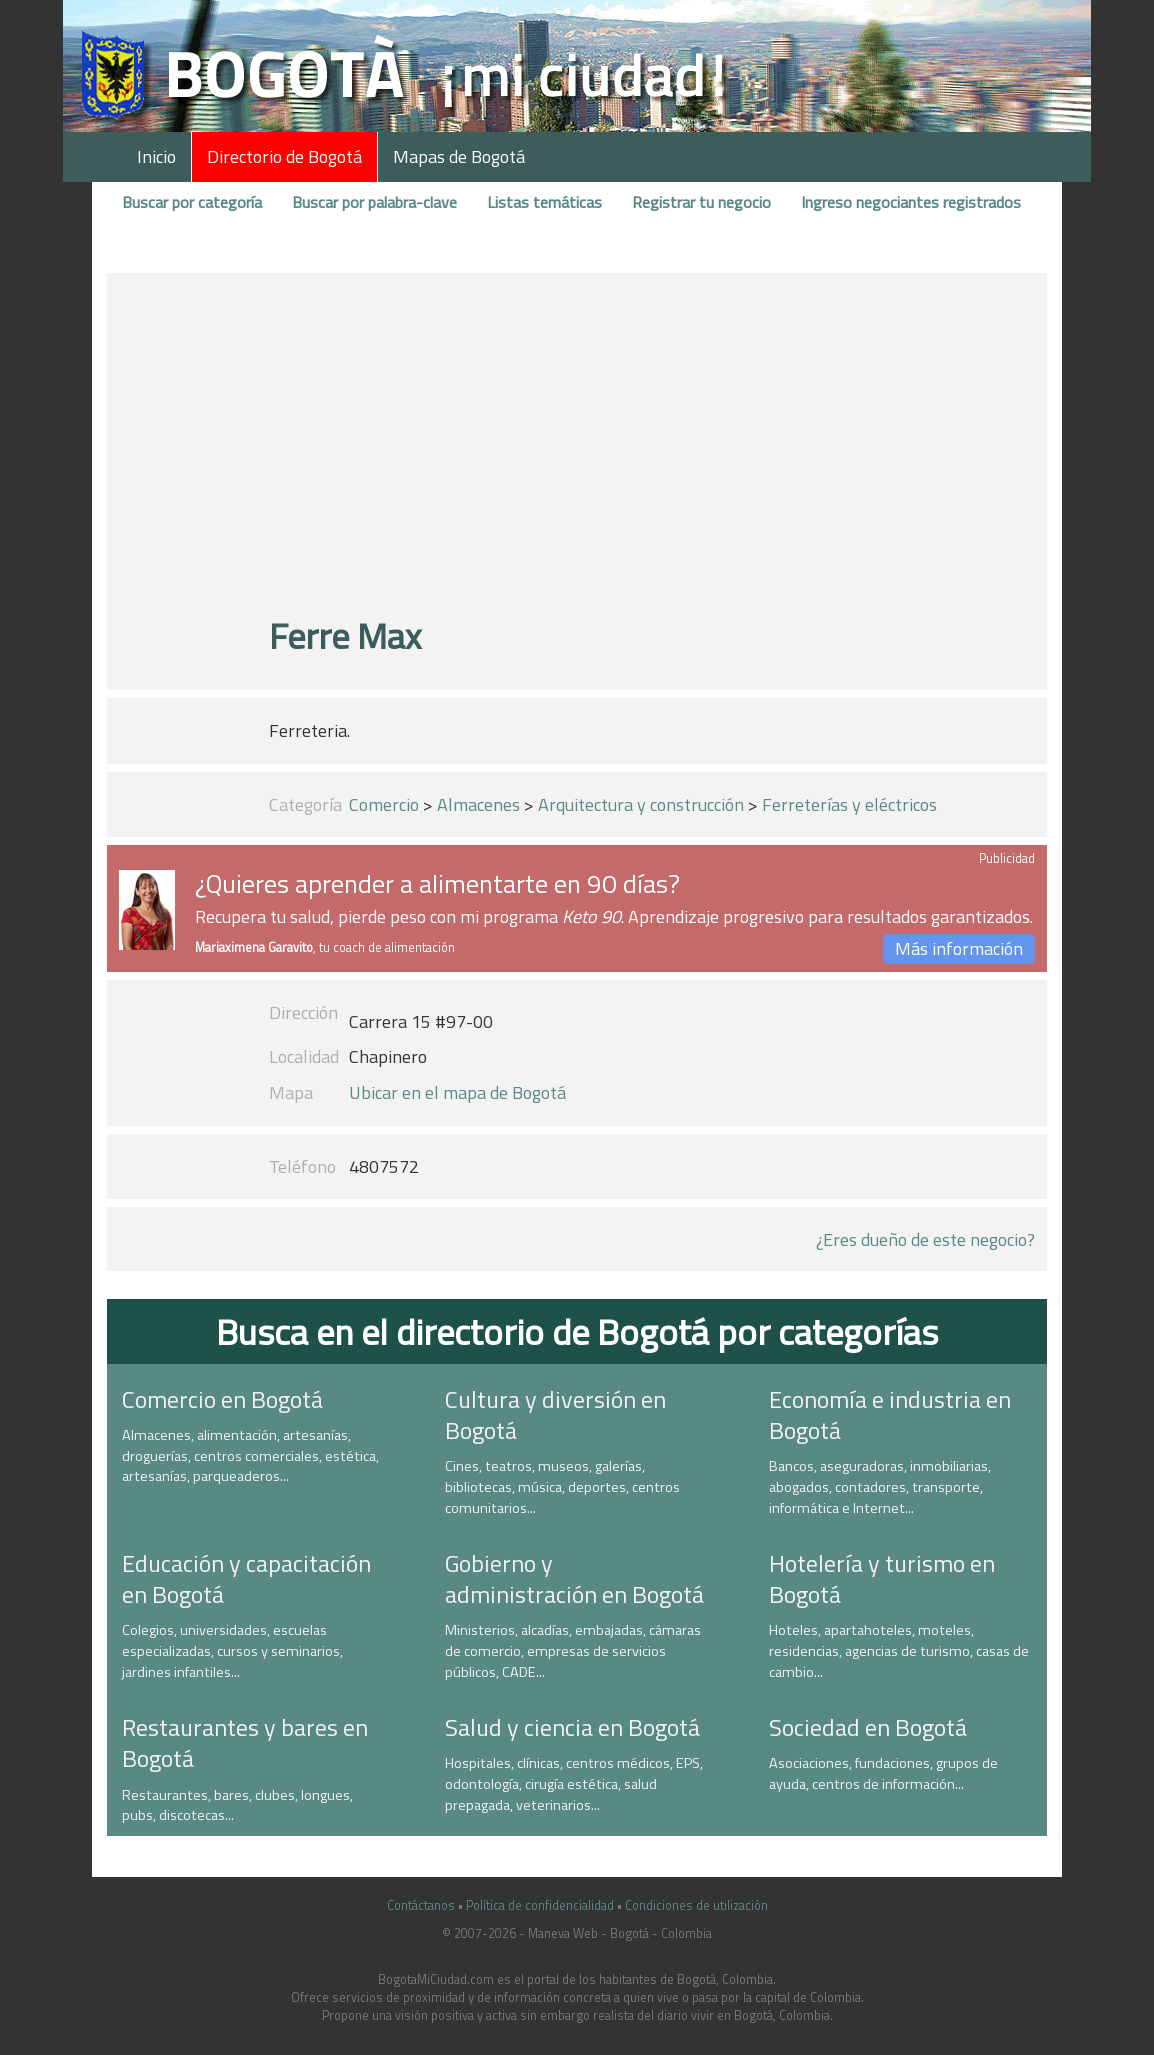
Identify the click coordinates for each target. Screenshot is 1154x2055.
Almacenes (478, 804)
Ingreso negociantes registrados (911, 202)
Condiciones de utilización (696, 1905)
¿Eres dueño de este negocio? (925, 1239)
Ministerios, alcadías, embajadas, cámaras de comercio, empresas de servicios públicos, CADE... (573, 1650)
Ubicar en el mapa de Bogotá (457, 1092)
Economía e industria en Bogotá (890, 1414)
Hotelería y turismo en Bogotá (882, 1578)
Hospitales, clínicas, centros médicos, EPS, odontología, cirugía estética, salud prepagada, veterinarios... (574, 1783)
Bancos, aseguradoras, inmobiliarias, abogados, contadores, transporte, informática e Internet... (880, 1486)
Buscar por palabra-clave (374, 202)
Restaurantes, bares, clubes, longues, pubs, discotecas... (237, 1805)
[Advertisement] (577, 453)
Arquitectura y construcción (641, 804)
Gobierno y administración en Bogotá (574, 1578)
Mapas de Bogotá (459, 156)
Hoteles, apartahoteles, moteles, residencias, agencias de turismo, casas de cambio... (899, 1650)
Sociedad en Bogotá (868, 1727)
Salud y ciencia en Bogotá (572, 1727)
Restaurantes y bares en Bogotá (245, 1742)
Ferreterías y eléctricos (849, 804)
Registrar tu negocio (701, 202)
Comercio (384, 804)
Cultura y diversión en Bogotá (555, 1414)
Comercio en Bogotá (222, 1399)
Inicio (156, 156)
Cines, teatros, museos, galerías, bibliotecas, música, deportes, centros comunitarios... (562, 1486)
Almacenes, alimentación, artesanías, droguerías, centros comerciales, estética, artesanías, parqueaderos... (250, 1455)
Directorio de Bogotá (284, 156)
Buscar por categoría (192, 202)
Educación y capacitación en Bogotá (246, 1578)
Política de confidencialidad (540, 1905)
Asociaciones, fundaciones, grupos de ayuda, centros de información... (883, 1773)
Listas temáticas (544, 202)
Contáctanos (421, 1905)
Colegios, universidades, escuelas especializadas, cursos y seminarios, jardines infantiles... (232, 1650)
